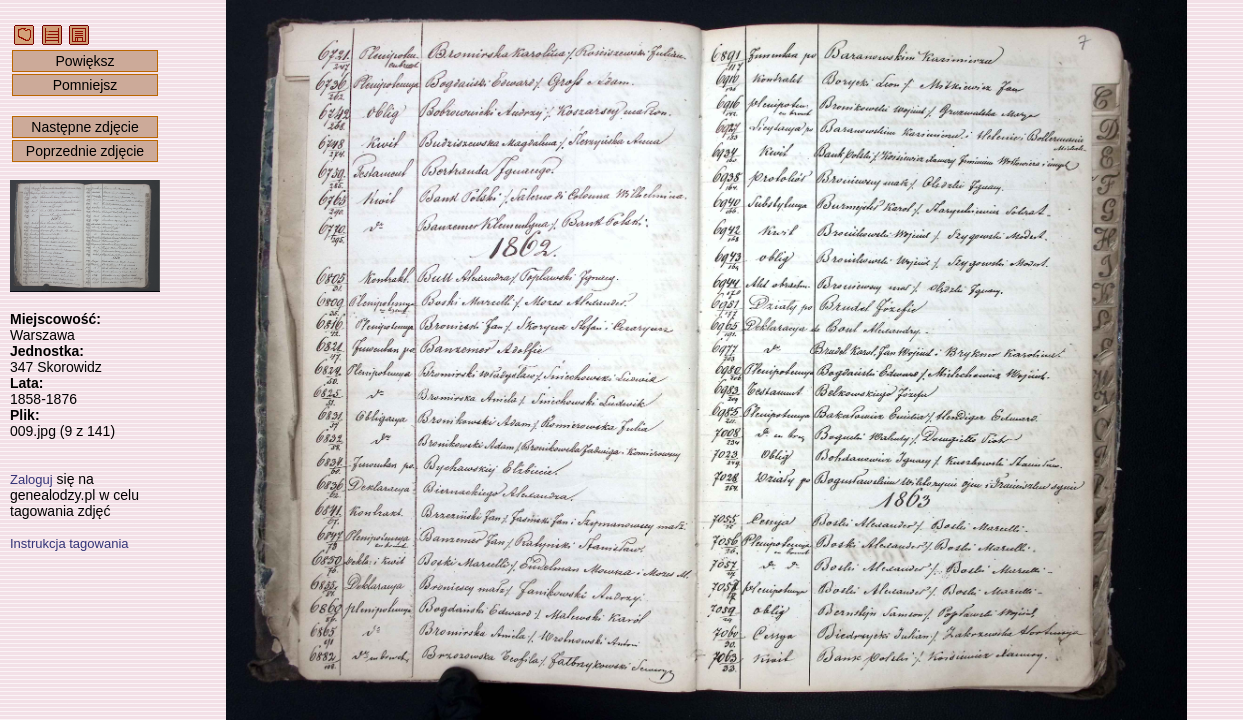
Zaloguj (31, 479)
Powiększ (84, 61)
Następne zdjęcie (84, 127)
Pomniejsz (85, 85)
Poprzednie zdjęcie (85, 151)
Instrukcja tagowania (69, 543)
